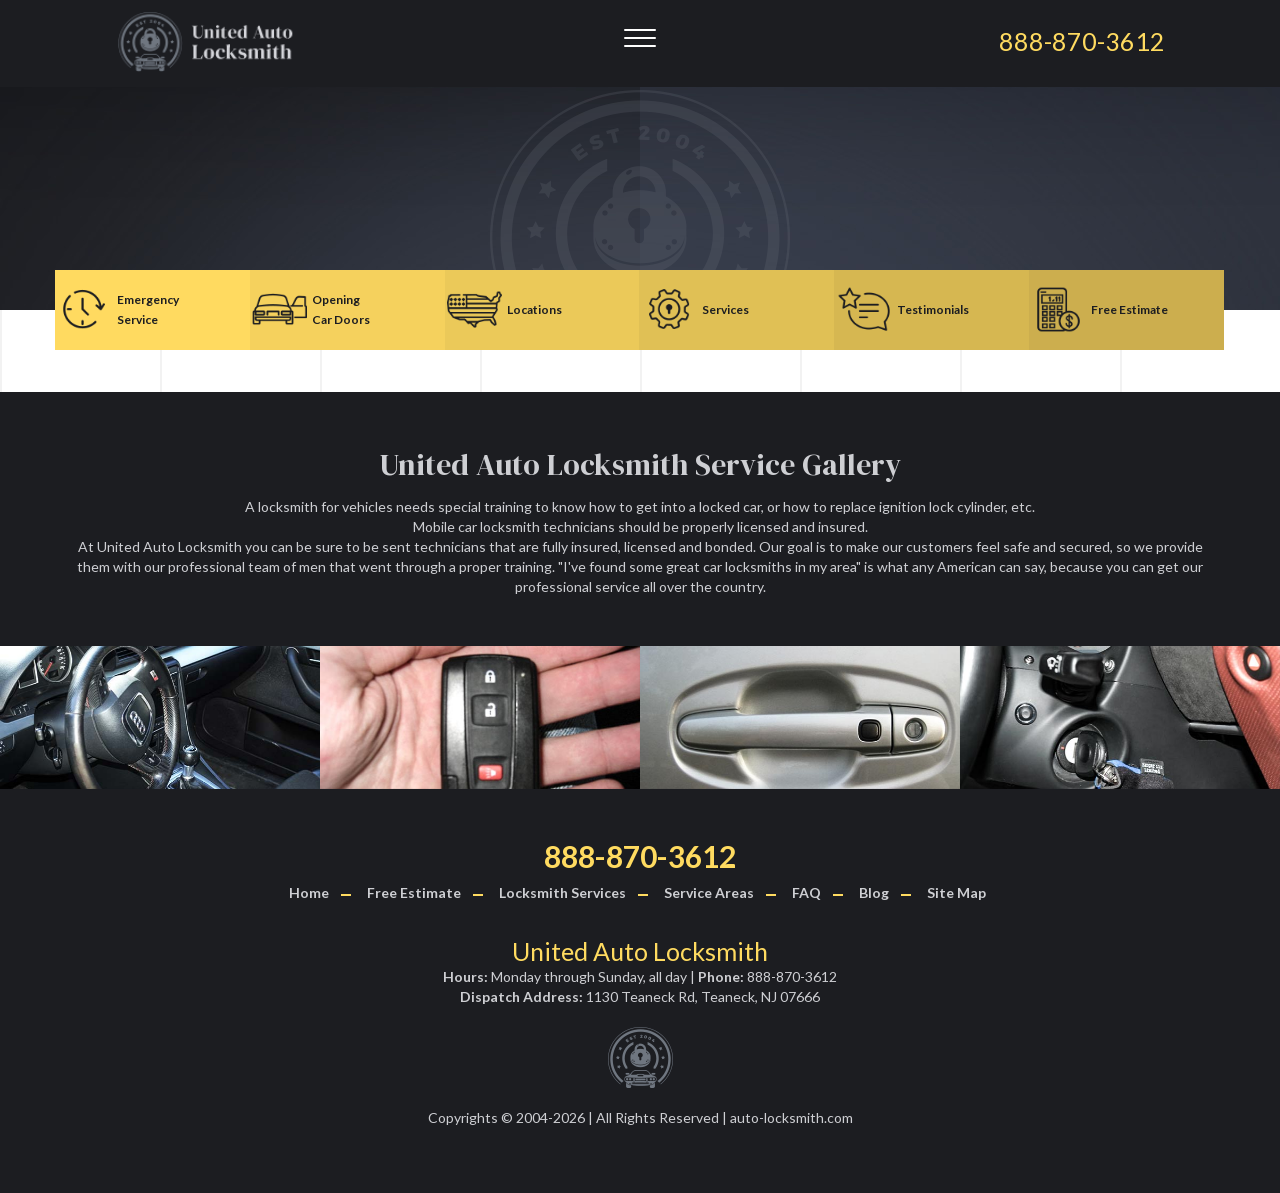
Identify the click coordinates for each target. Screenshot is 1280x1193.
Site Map (956, 892)
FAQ (806, 892)
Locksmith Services (562, 892)
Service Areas (709, 892)
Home (309, 892)
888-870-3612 (640, 856)
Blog (874, 892)
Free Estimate (414, 892)
